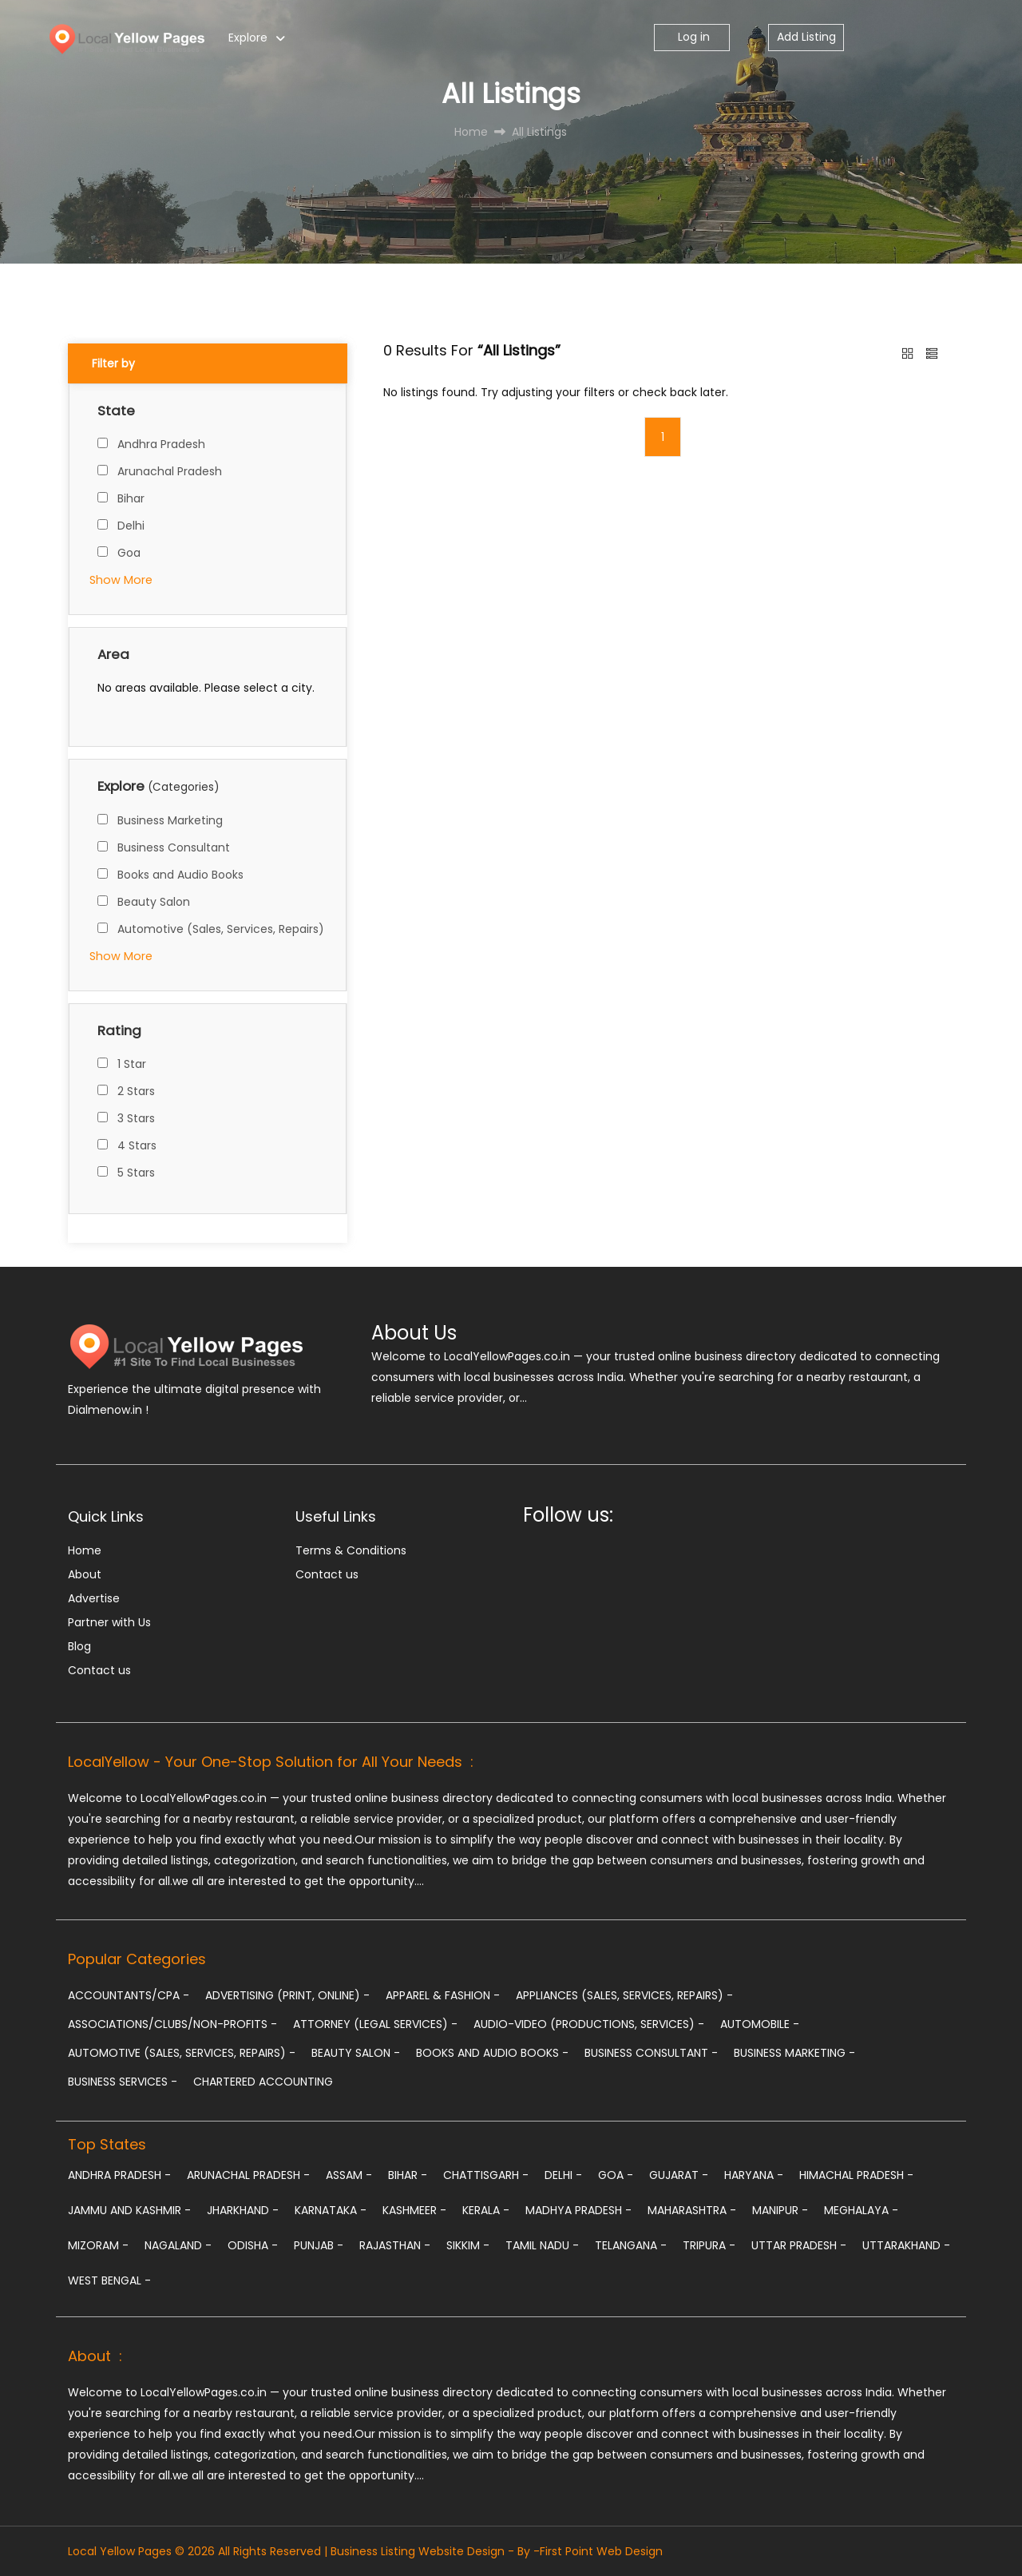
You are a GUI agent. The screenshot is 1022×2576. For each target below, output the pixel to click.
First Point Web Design (601, 2551)
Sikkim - (467, 2245)
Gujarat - (678, 2175)
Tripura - (709, 2245)
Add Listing (806, 37)
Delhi (131, 526)
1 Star (131, 1064)
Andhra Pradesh (161, 444)
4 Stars (136, 1145)
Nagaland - (178, 2245)
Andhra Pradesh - (119, 2175)
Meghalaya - (861, 2210)
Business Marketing (170, 820)
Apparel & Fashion (443, 1995)
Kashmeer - (414, 2210)
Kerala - (485, 2210)
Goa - (615, 2175)
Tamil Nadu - (542, 2245)
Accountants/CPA (128, 1995)
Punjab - (318, 2245)
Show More (121, 580)
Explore (247, 38)
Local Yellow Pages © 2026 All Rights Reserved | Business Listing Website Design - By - (304, 2551)
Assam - (349, 2175)
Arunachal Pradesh (169, 471)
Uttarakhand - (906, 2245)
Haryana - (753, 2175)
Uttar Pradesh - (798, 2245)
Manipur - (780, 2210)
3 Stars (136, 1118)
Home (84, 1550)
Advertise (94, 1598)
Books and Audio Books (180, 875)
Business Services (122, 2082)
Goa (129, 553)
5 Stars (136, 1173)
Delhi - (563, 2175)
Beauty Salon (153, 902)
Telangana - (631, 2245)
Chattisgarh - (486, 2175)
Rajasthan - (394, 2245)
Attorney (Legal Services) (375, 2024)
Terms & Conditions (350, 1550)
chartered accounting (263, 2082)
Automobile (759, 2024)
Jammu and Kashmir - (129, 2210)
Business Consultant (173, 847)
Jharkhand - (243, 2210)
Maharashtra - (692, 2210)
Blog (79, 1646)
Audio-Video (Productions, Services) (588, 2024)
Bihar (131, 498)
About (84, 1574)
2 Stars (136, 1091)
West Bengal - (109, 2280)
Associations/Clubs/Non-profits (172, 2024)
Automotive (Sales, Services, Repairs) (220, 929)
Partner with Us (109, 1622)
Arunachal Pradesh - (248, 2175)
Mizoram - (98, 2245)
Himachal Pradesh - (856, 2175)
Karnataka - (330, 2210)
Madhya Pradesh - (578, 2210)
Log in (692, 37)
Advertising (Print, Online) (287, 1995)
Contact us (99, 1670)
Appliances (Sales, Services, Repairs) (624, 1995)
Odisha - (253, 2245)
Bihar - (407, 2175)
